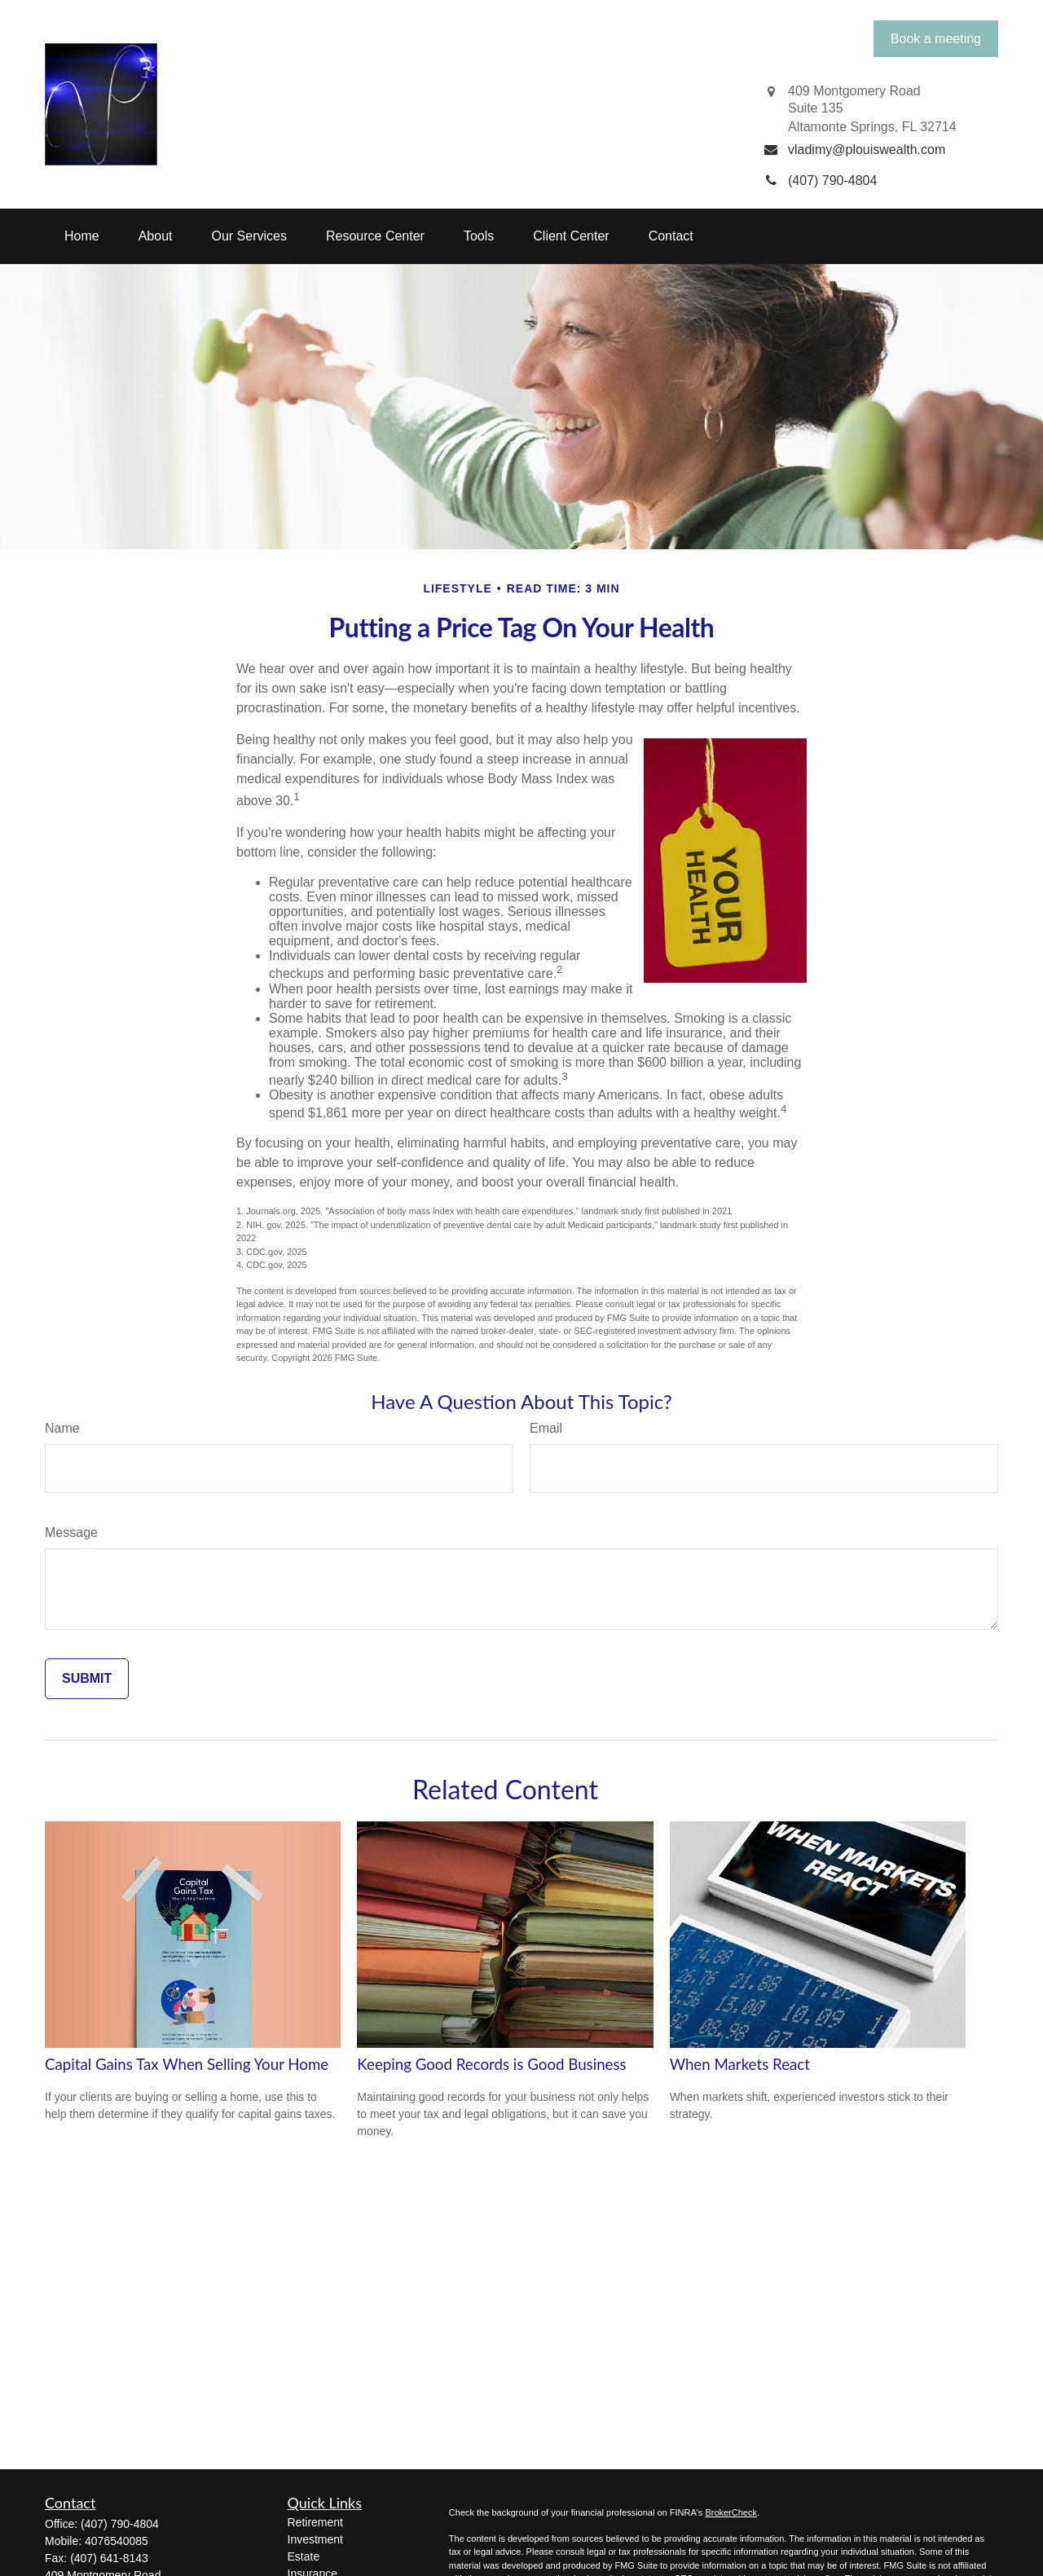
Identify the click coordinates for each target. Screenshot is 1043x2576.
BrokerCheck (731, 2512)
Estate (304, 2556)
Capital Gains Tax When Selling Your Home (186, 2064)
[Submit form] (87, 1678)
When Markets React (740, 2064)
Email (546, 1428)
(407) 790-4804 (120, 2523)
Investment (315, 2539)
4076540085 (116, 2540)
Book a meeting (936, 39)
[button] (82, 236)
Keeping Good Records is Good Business (491, 2064)
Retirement (315, 2522)
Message (71, 1532)
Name (62, 1428)
